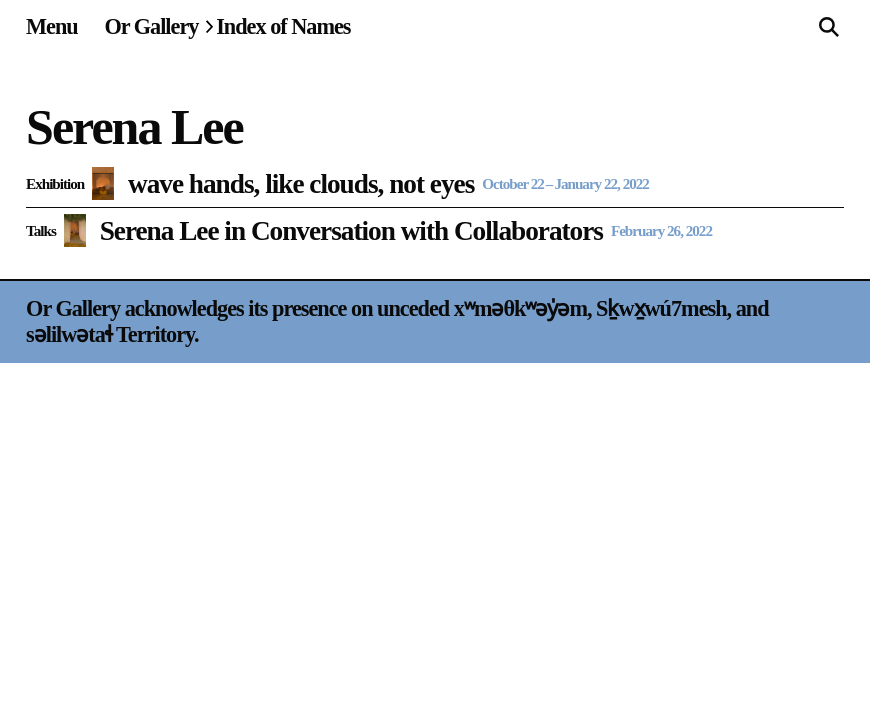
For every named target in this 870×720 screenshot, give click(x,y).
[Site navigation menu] (52, 26)
